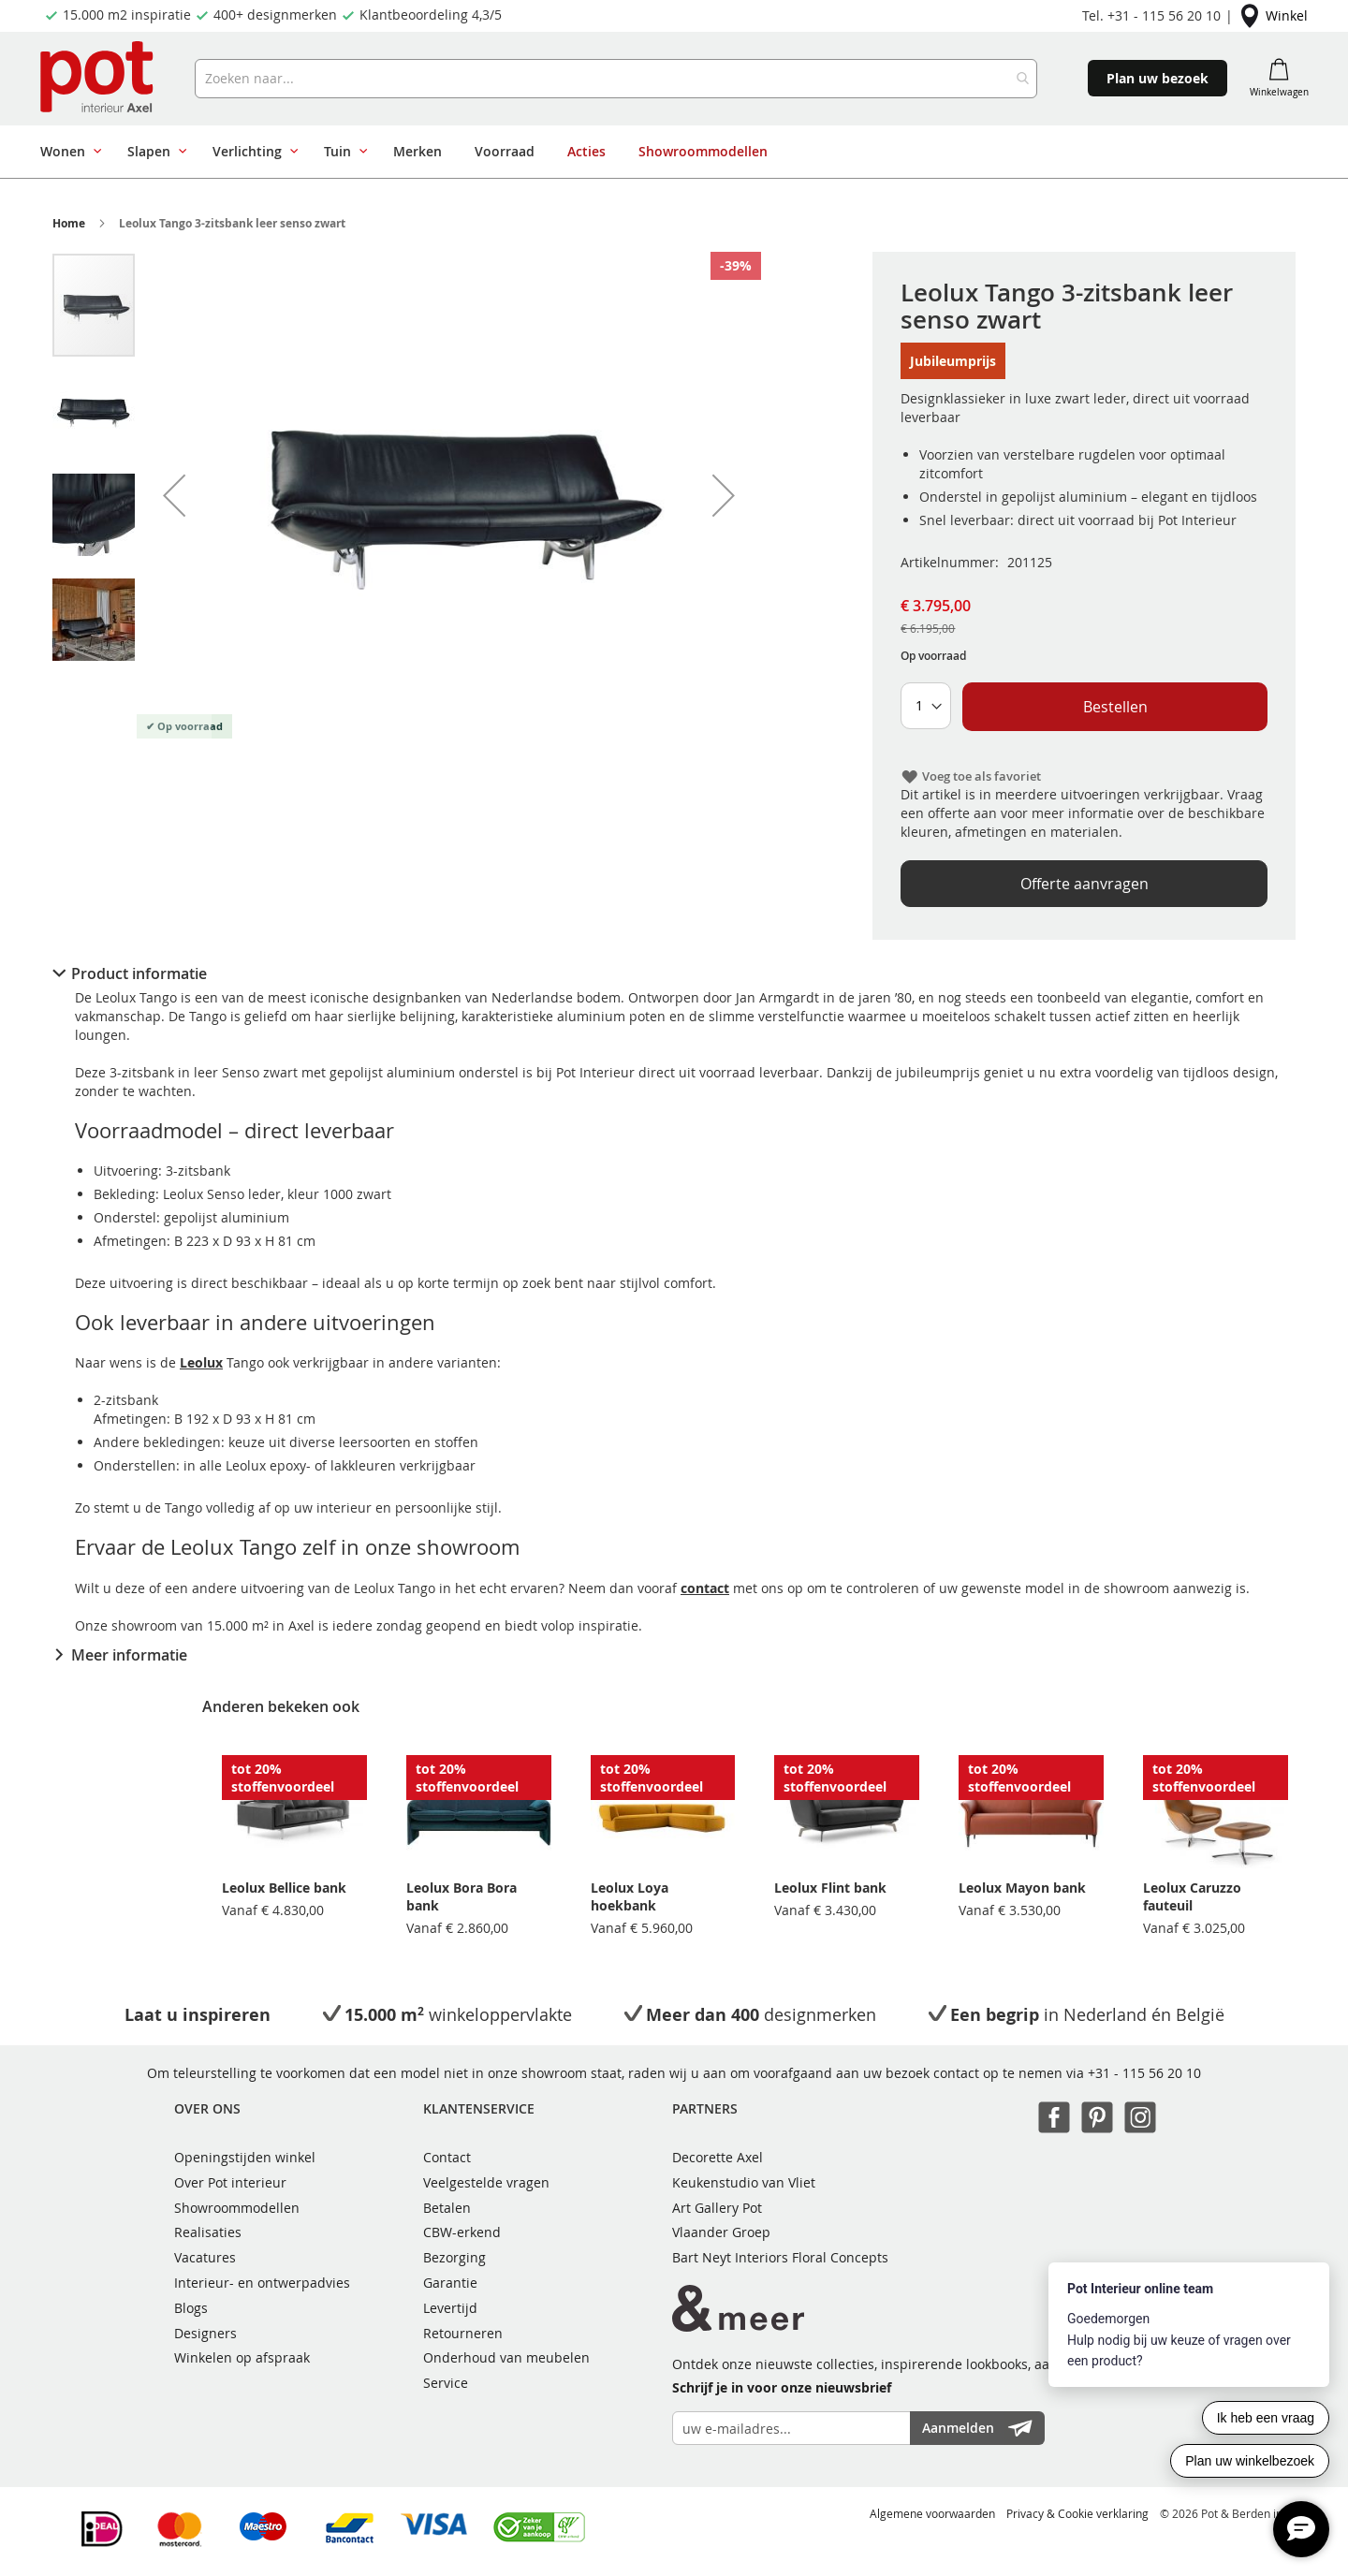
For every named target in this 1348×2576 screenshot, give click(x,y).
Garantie (450, 2282)
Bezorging (454, 2257)
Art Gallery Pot (717, 2208)
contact (705, 1588)
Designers (205, 2333)
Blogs (191, 2308)
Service (445, 2383)
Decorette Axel (717, 2157)
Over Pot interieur (230, 2182)
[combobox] (616, 78)
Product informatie (139, 973)
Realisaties (208, 2232)
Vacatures (205, 2257)
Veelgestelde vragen (486, 2182)
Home (68, 223)
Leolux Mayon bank (1022, 1887)
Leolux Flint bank (830, 1887)
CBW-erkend (462, 2232)
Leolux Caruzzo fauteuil (1192, 1896)
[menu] (625, 151)
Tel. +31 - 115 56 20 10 (1151, 15)
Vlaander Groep (721, 2232)
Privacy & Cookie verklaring (1077, 2513)
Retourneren (463, 2333)
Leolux (201, 1362)
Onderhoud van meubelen (506, 2357)
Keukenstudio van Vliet (743, 2182)
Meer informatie (129, 1655)
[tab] (674, 973)
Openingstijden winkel (244, 2157)
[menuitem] (67, 151)
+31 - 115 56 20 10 (1144, 2073)
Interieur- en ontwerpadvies (262, 2282)
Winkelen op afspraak (242, 2357)
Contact (447, 2157)
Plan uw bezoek (1157, 78)
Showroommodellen (237, 2208)
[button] (174, 495)
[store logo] (98, 78)
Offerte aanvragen (1084, 883)
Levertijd (450, 2308)
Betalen (447, 2208)
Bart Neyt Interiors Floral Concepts (780, 2257)
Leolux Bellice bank (284, 1887)
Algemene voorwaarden (932, 2513)
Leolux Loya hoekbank (629, 1896)
